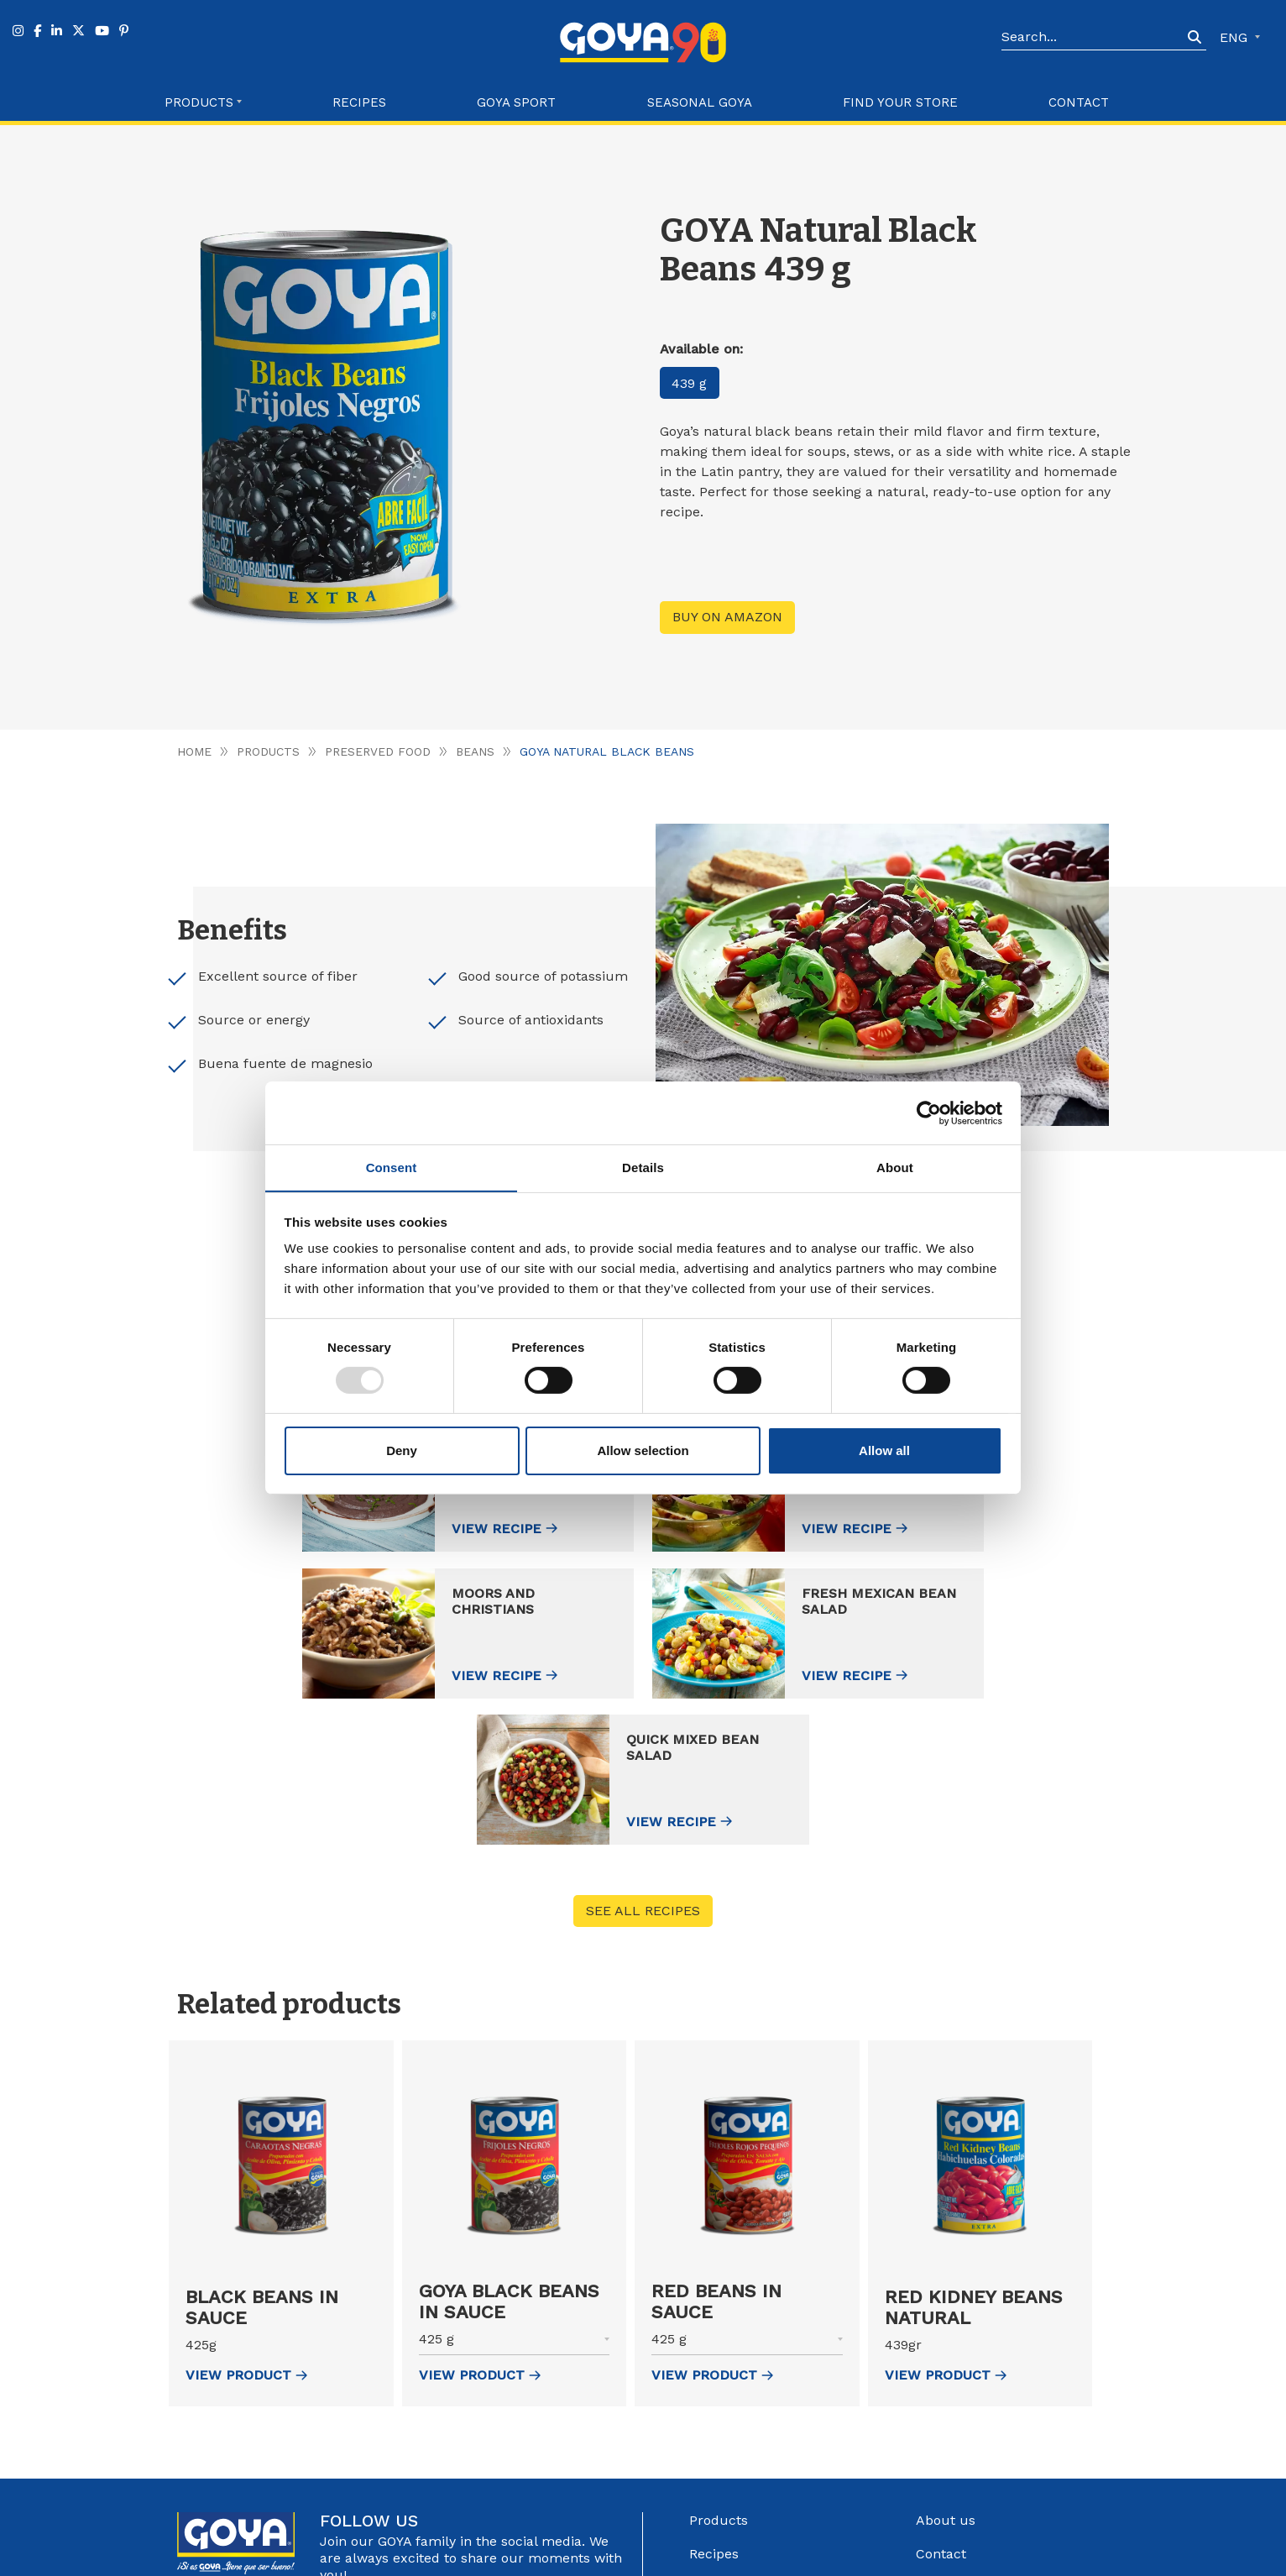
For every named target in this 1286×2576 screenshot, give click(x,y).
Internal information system (1006, 2476)
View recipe (361, 1529)
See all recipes (643, 1765)
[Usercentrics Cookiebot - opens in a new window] (928, 1112)
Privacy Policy (787, 2557)
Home (194, 751)
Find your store (900, 102)
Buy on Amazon (727, 618)
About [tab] (894, 1167)
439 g (690, 383)
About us (945, 2375)
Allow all (884, 1450)
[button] (281, 2200)
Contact (1078, 102)
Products (268, 751)
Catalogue (948, 2442)
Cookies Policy (872, 2557)
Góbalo (650, 2557)
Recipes (359, 102)
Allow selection (642, 1450)
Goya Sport (516, 102)
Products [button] (199, 102)
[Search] (1092, 38)
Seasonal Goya (699, 102)
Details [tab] (643, 1167)
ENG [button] (1236, 37)
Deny (401, 1450)
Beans (475, 751)
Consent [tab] (391, 1167)
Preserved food (378, 751)
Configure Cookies (968, 2557)
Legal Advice (709, 2557)
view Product (246, 2229)
